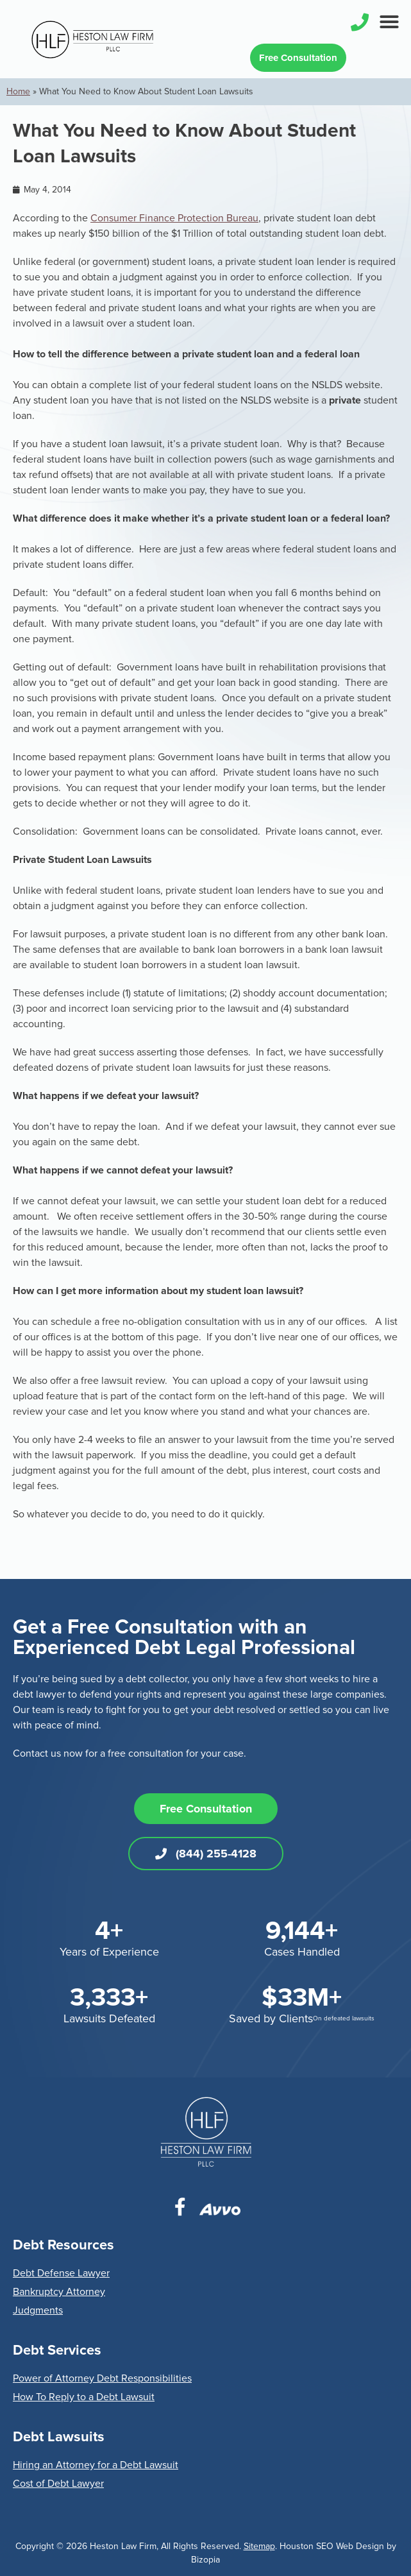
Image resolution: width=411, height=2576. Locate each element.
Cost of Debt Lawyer (58, 2483)
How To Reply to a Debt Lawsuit (84, 2397)
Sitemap (259, 2546)
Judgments (38, 2310)
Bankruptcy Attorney (59, 2291)
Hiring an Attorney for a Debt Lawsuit (95, 2465)
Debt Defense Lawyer (61, 2273)
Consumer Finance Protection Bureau (174, 218)
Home (18, 91)
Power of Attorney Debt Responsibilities (102, 2378)
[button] (389, 21)
